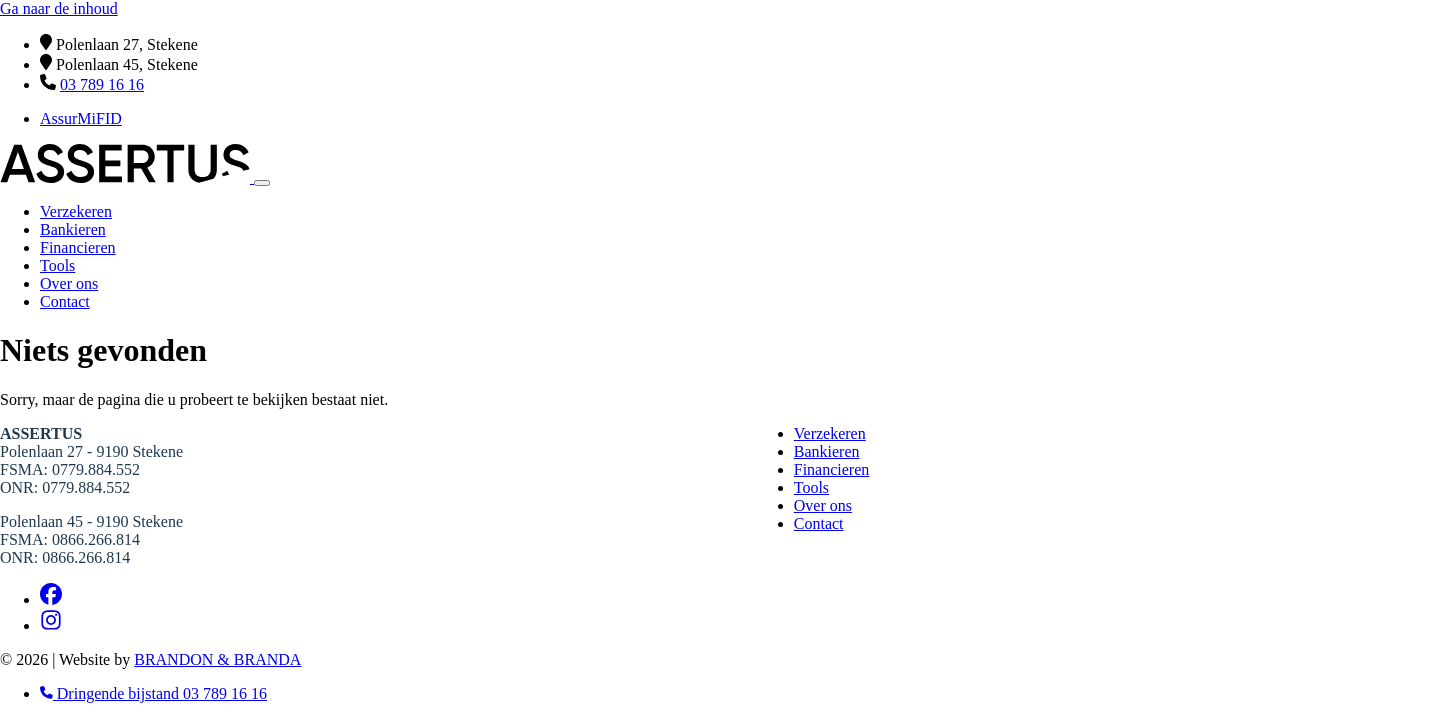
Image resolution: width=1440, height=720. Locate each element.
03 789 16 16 (102, 84)
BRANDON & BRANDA (217, 659)
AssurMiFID (81, 118)
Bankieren (73, 229)
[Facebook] (51, 599)
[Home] (127, 177)
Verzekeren (76, 211)
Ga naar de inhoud (59, 8)
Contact (65, 301)
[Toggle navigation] (262, 183)
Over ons (69, 283)
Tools (57, 265)
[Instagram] (51, 625)
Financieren (78, 247)
